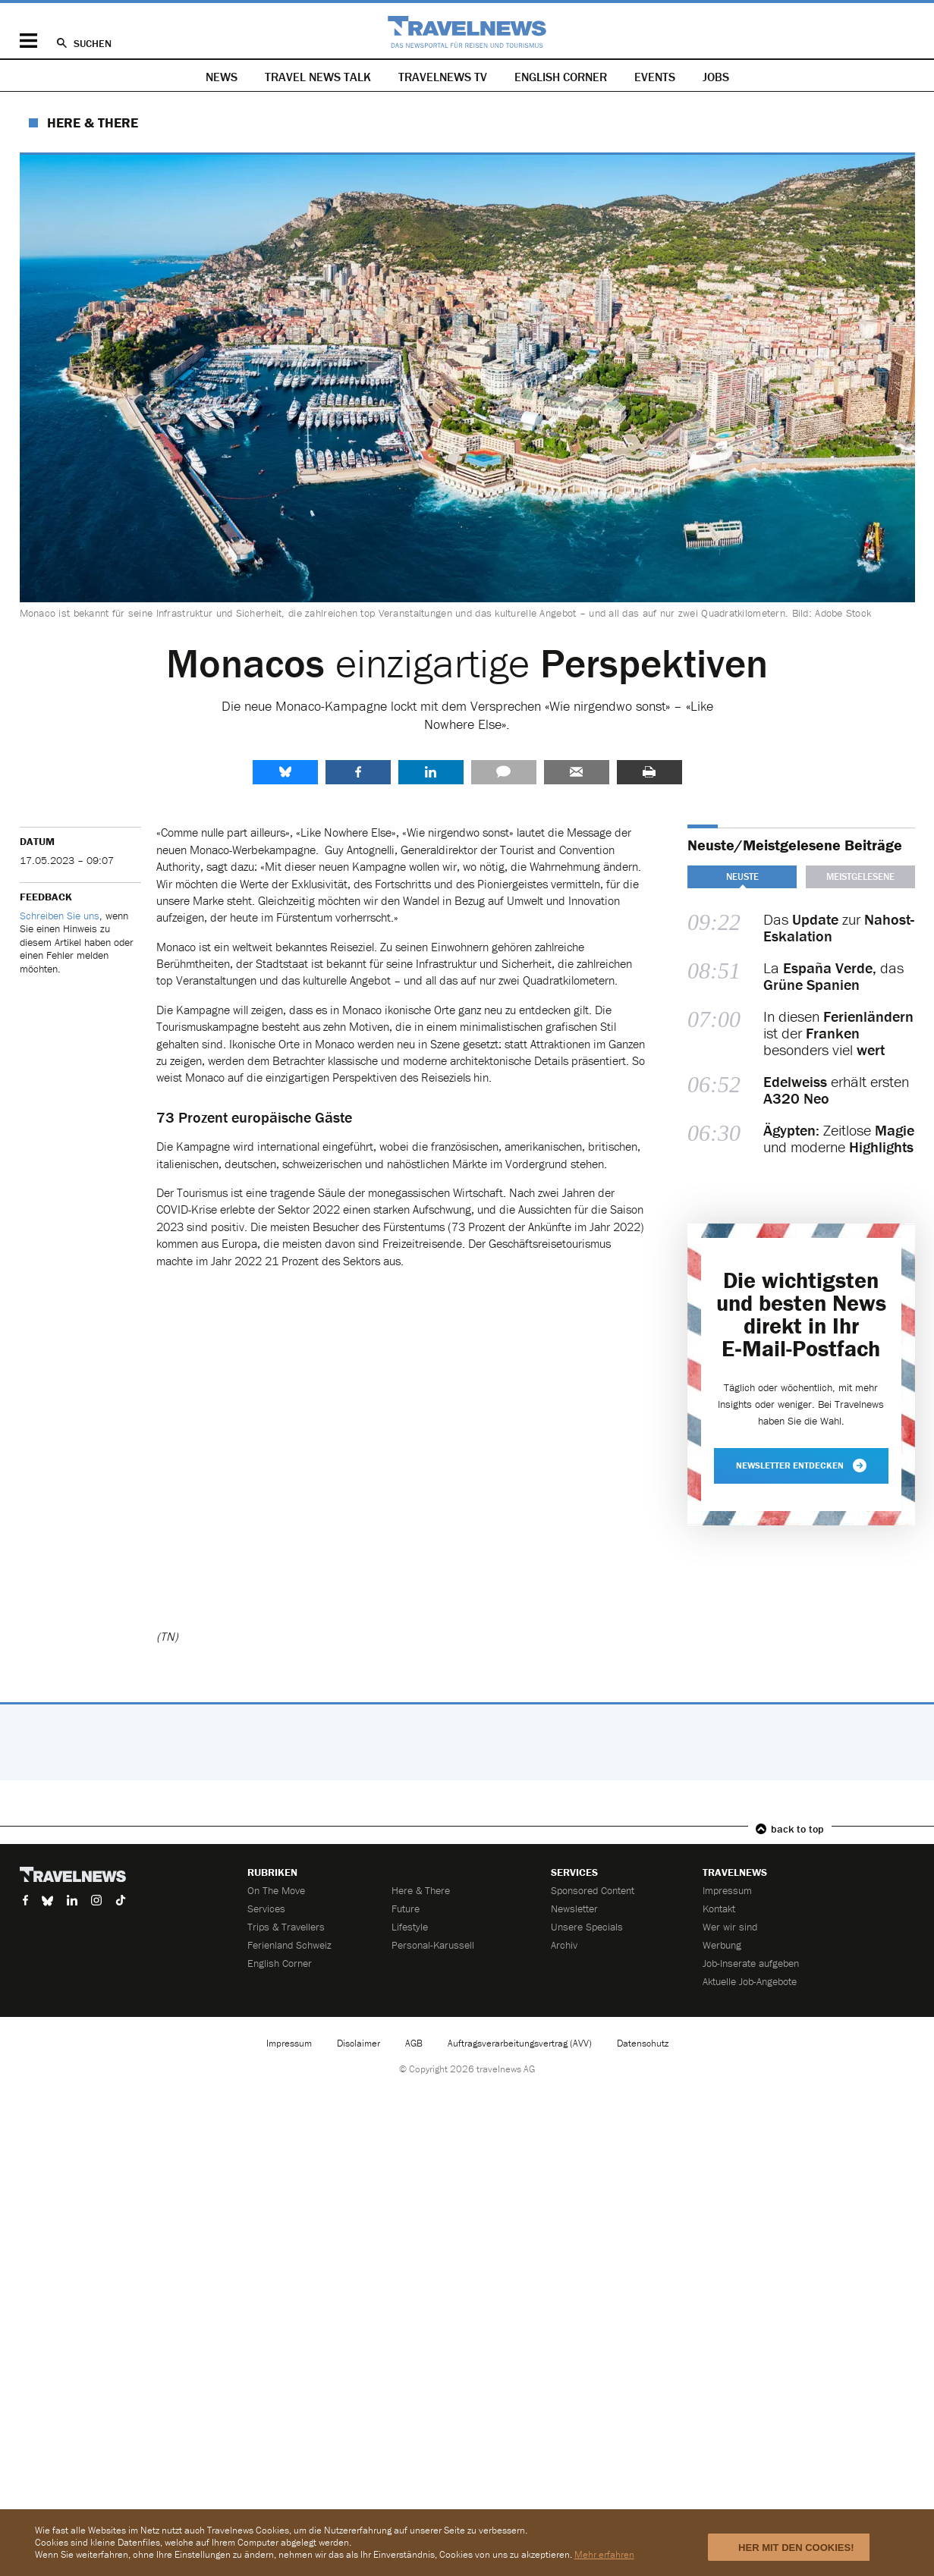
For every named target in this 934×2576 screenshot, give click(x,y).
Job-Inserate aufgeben (751, 1963)
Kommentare (503, 772)
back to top (797, 1829)
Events (654, 76)
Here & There (92, 122)
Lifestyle (410, 1927)
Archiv (564, 1945)
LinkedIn (431, 772)
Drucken (649, 772)
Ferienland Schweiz (289, 1945)
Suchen (93, 43)
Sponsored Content (592, 1890)
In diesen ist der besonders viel (838, 1033)
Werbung (722, 1945)
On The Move (276, 1890)
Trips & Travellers (286, 1927)
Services (266, 1908)
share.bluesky (285, 772)
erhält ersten (836, 1090)
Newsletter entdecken (801, 1465)
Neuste (741, 876)
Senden (576, 772)
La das (833, 976)
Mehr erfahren (604, 2554)
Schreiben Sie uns (59, 915)
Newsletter (574, 1908)
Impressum (727, 1890)
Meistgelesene (860, 876)
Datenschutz (642, 2043)
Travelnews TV (442, 76)
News (221, 76)
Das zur (838, 927)
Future (406, 1908)
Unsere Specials (587, 1927)
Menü (28, 40)
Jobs (716, 76)
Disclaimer (358, 2043)
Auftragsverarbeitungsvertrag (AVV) (520, 2043)
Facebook (358, 772)
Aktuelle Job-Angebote (750, 1981)
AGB (414, 2043)
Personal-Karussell (433, 1945)
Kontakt (719, 1908)
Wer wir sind (730, 1927)
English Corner (560, 76)
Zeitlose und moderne (838, 1138)
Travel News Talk (318, 76)
